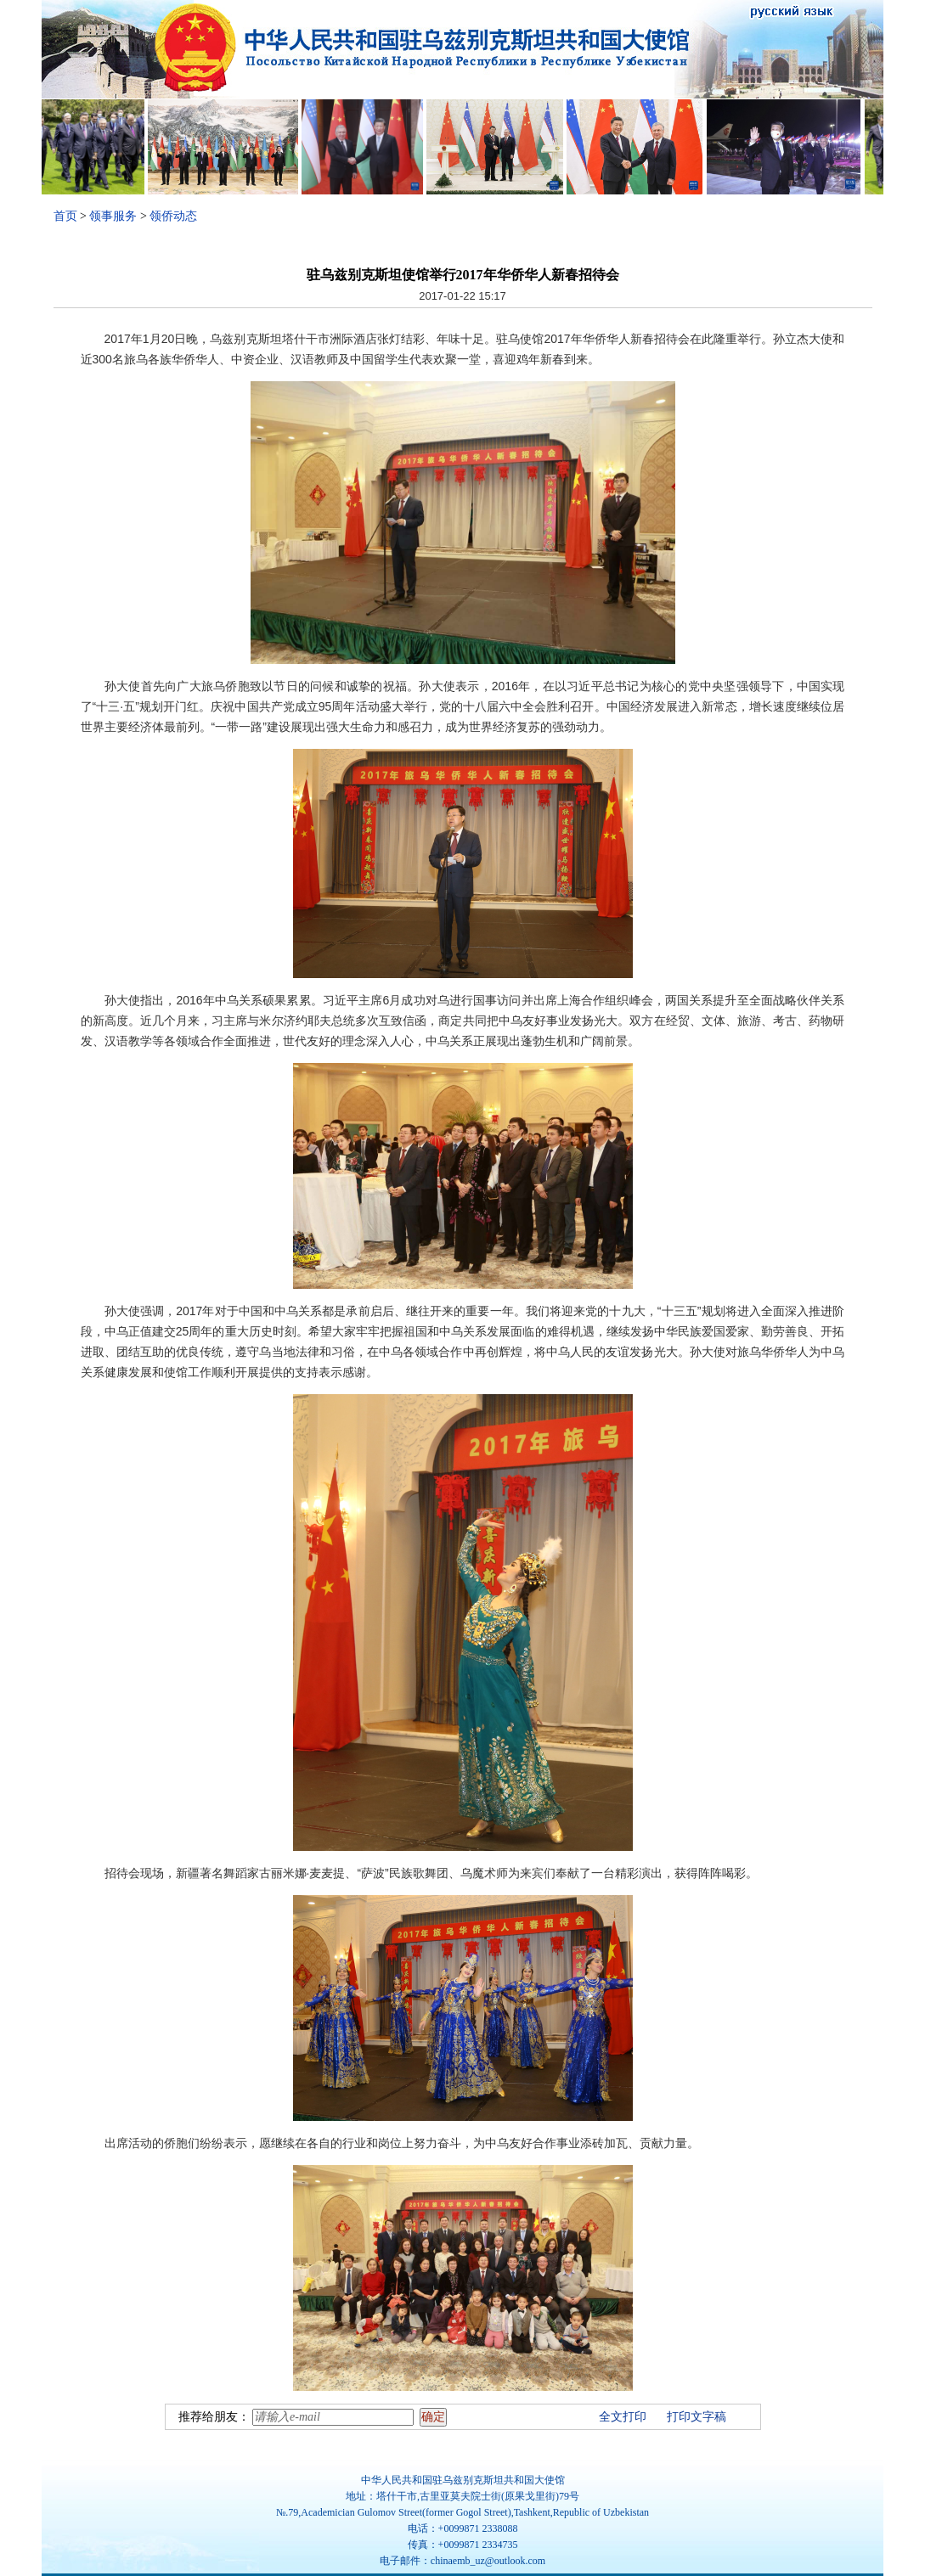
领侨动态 (173, 216)
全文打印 (622, 2416)
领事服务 (113, 216)
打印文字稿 (696, 2416)
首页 (65, 216)
